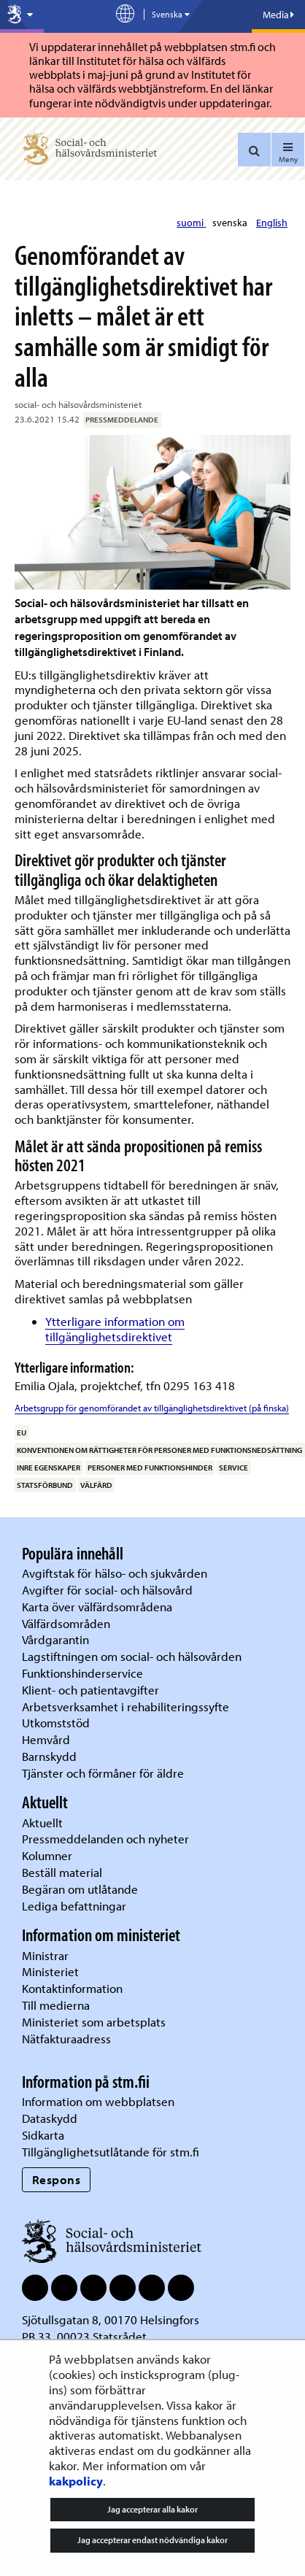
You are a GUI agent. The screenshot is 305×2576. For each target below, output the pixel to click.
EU (21, 1432)
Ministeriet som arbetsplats (94, 2021)
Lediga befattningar (74, 1905)
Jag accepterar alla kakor (152, 2509)
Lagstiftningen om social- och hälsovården (132, 1656)
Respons (56, 2179)
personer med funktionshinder (150, 1467)
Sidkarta (43, 2135)
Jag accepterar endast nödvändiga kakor (152, 2539)
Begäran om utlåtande (80, 1889)
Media (278, 14)
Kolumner (47, 1855)
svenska (231, 222)
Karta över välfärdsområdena (97, 1606)
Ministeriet (50, 1971)
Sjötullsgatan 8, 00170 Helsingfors (110, 2319)
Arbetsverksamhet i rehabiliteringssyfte (127, 1706)
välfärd (96, 1485)
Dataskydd (49, 2118)
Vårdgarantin (55, 1639)
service (233, 1467)
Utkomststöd (56, 1722)
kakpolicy (76, 2480)
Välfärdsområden (66, 1623)
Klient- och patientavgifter (90, 1689)
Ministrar (45, 1955)
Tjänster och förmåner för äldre (103, 1773)
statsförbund (45, 1485)
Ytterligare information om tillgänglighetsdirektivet (115, 1329)
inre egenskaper (48, 1467)
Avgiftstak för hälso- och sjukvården (114, 1573)
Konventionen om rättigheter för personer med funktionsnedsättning (159, 1450)
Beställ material (62, 1872)
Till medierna (56, 2005)
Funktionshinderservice (82, 1673)
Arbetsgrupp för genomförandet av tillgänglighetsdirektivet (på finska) (152, 1408)
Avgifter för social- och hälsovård (107, 1589)
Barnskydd (49, 1756)
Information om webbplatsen (98, 2101)
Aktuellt (42, 1822)
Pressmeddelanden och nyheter (105, 1838)
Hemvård (46, 1739)
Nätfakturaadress (66, 2038)
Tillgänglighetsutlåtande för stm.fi (110, 2151)
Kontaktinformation (72, 1988)
